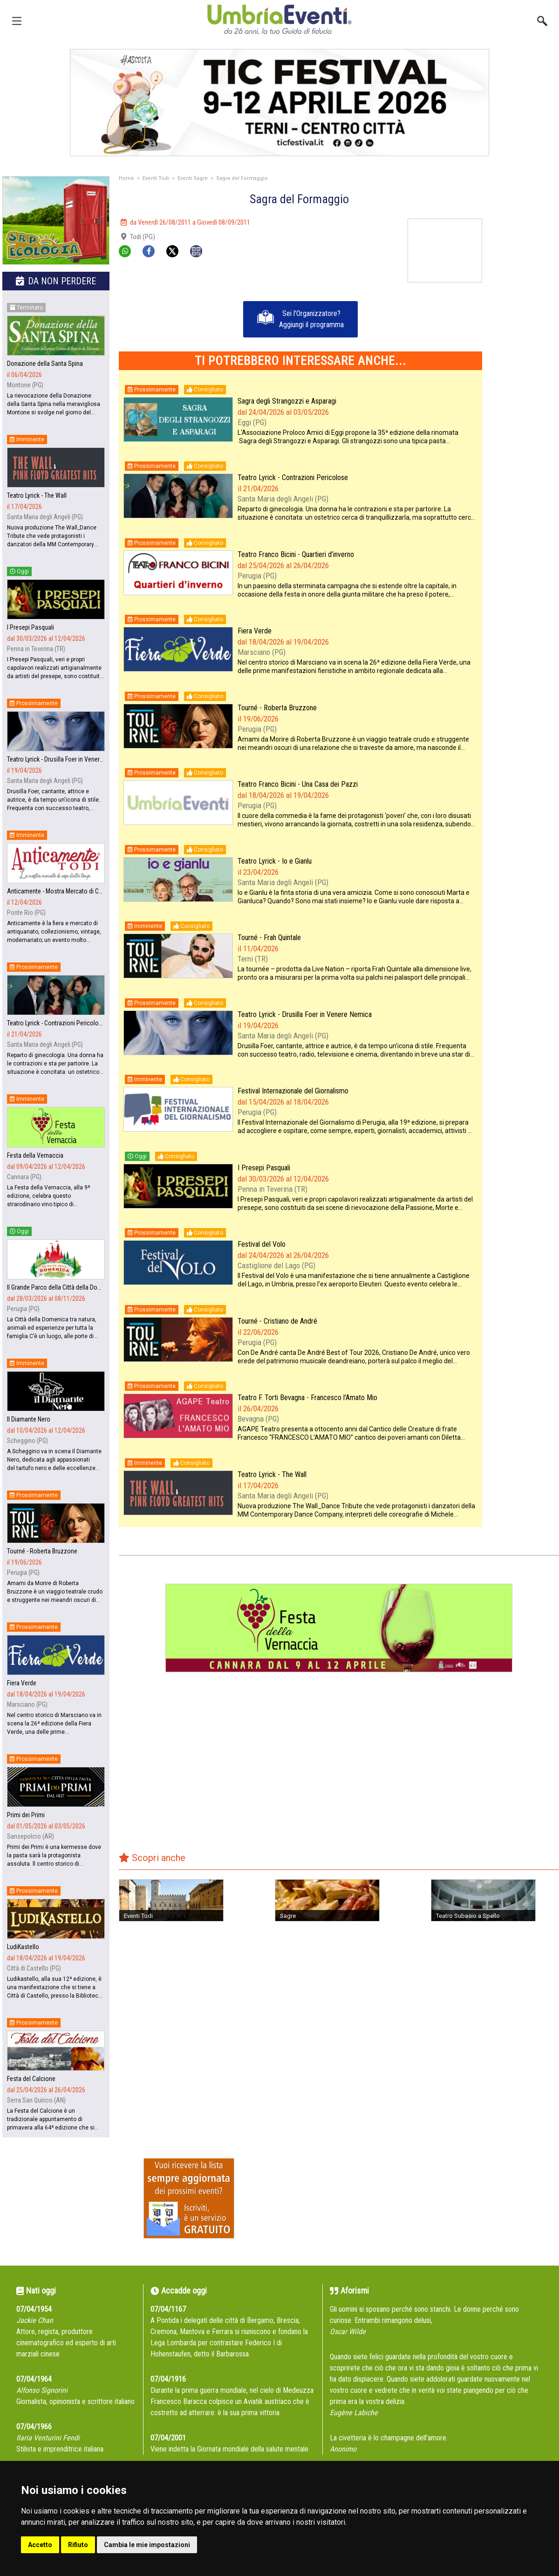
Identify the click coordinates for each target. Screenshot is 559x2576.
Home (126, 178)
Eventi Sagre (192, 178)
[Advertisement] (524, 248)
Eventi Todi (156, 178)
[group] (55, 222)
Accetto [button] (40, 2545)
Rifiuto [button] (78, 2545)
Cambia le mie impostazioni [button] (147, 2545)
